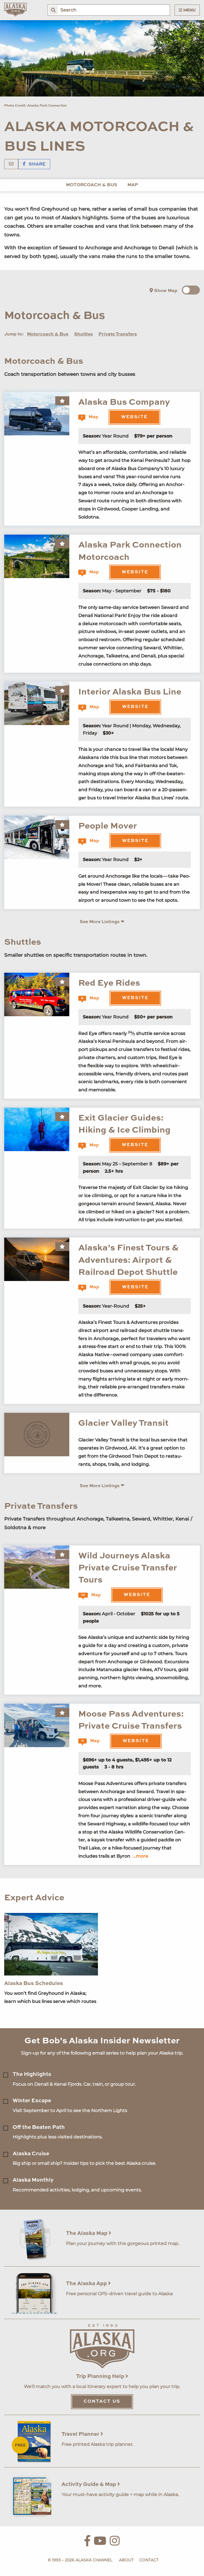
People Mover (107, 826)
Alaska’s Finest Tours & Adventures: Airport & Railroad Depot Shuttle (128, 1260)
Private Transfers (117, 334)
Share (34, 164)
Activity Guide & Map (90, 2484)
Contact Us (102, 2401)
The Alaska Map (88, 2233)
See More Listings (102, 921)
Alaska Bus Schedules (33, 1983)
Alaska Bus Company (124, 402)
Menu (187, 10)
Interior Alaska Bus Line (129, 692)
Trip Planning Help (102, 2376)
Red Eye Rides (109, 983)
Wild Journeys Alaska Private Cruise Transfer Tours (127, 1568)
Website (134, 417)
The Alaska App (88, 2283)
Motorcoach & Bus (91, 185)
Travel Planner (82, 2434)
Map (132, 185)
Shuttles (83, 334)
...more (140, 1856)
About (126, 2560)
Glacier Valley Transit (123, 1423)
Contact (149, 2560)
